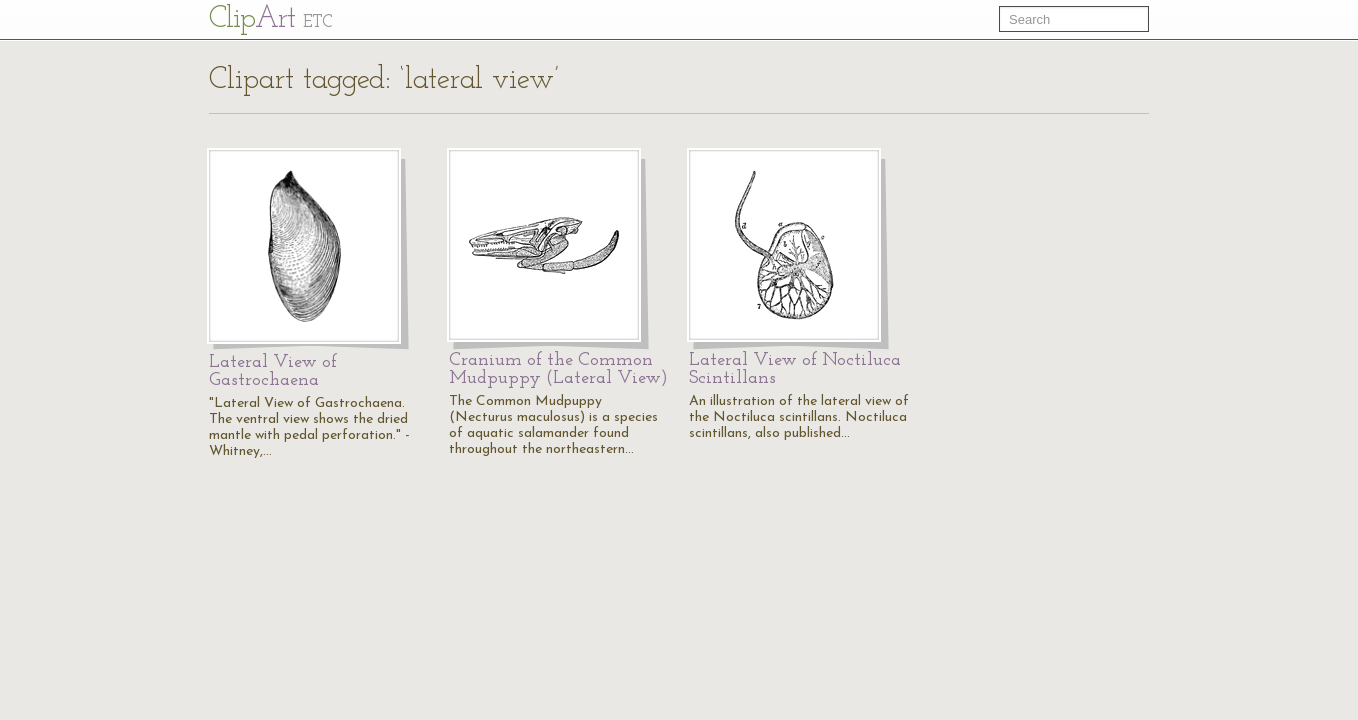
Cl (270, 19)
